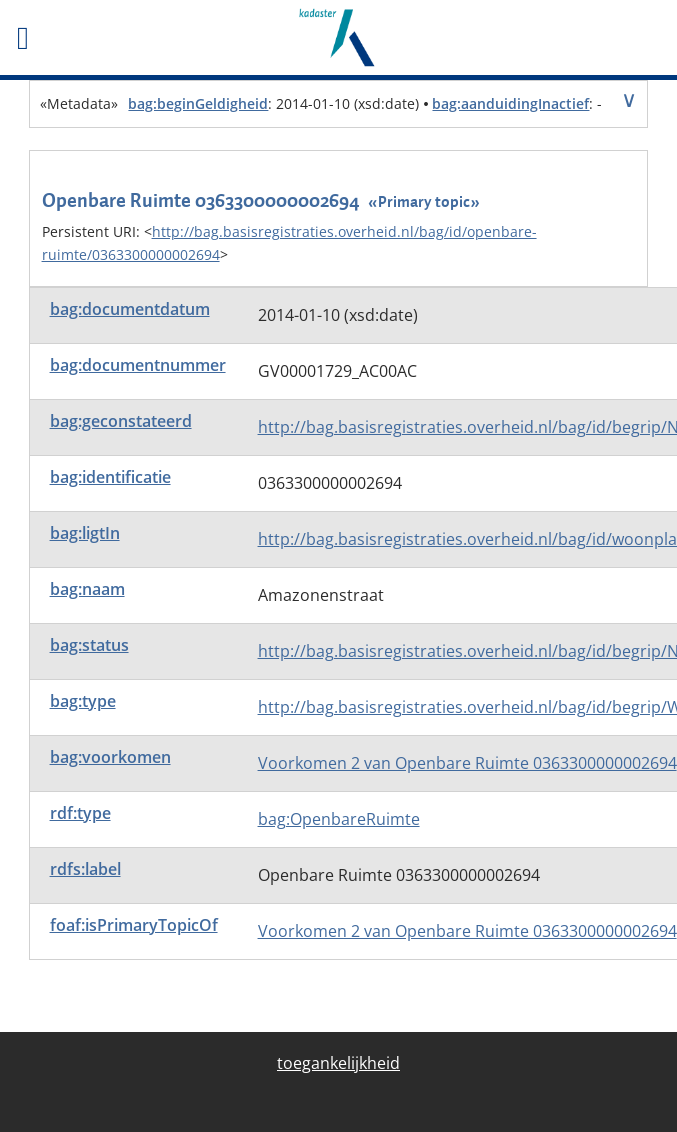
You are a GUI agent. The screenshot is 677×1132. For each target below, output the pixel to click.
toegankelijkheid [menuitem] (338, 1063)
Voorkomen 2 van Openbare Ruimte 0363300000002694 (467, 763)
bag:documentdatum (130, 309)
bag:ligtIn (85, 533)
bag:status (89, 645)
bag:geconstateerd (121, 421)
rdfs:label (85, 869)
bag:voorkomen (110, 757)
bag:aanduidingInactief (510, 103)
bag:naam (87, 589)
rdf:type (80, 813)
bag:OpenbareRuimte (339, 819)
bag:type (83, 701)
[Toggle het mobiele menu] (113, 38)
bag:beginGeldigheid (198, 103)
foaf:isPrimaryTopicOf (134, 925)
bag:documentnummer (138, 365)
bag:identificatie (110, 477)
